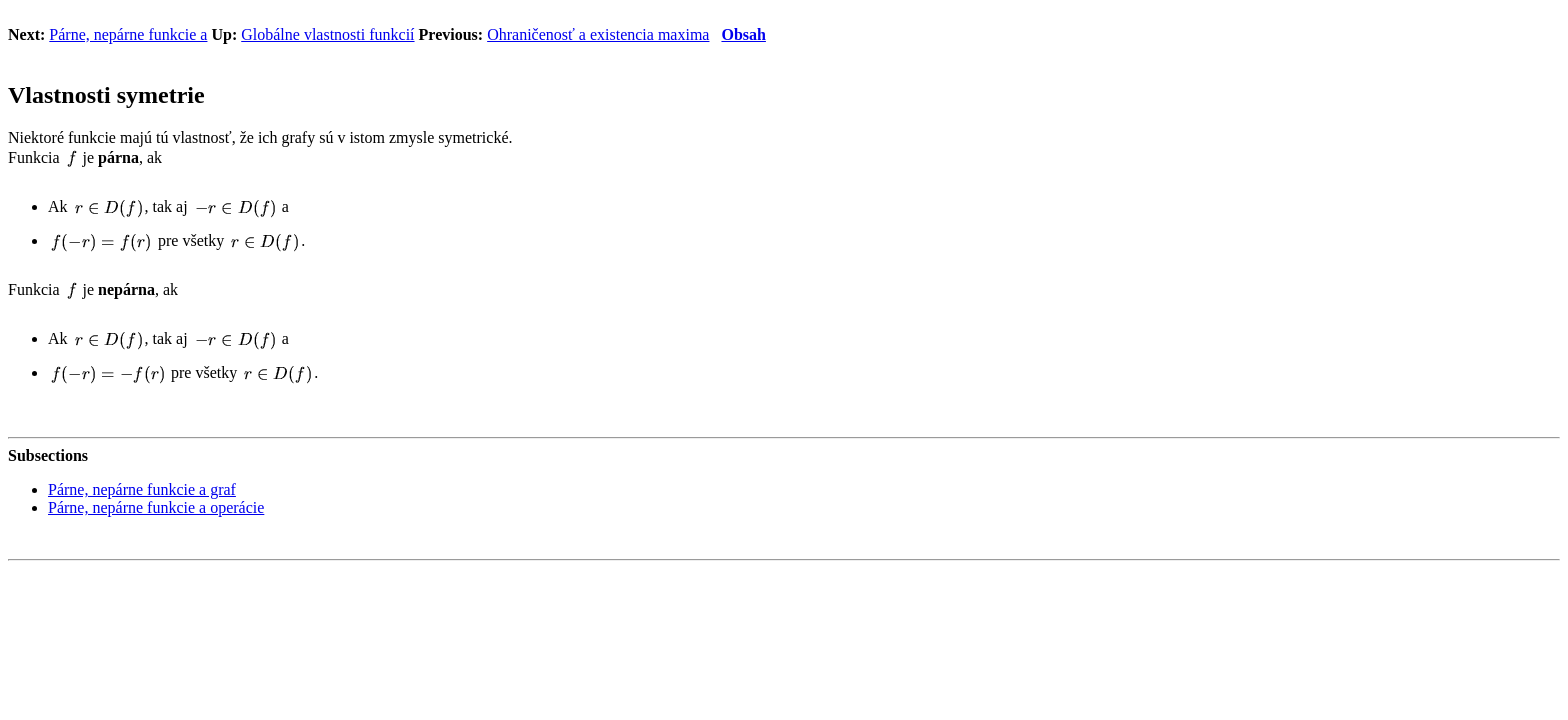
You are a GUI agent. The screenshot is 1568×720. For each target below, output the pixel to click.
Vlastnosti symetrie (106, 95)
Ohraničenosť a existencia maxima (598, 34)
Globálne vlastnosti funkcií (327, 34)
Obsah (743, 34)
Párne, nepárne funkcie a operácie (156, 507)
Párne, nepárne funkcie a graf (142, 489)
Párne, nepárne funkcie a (128, 34)
